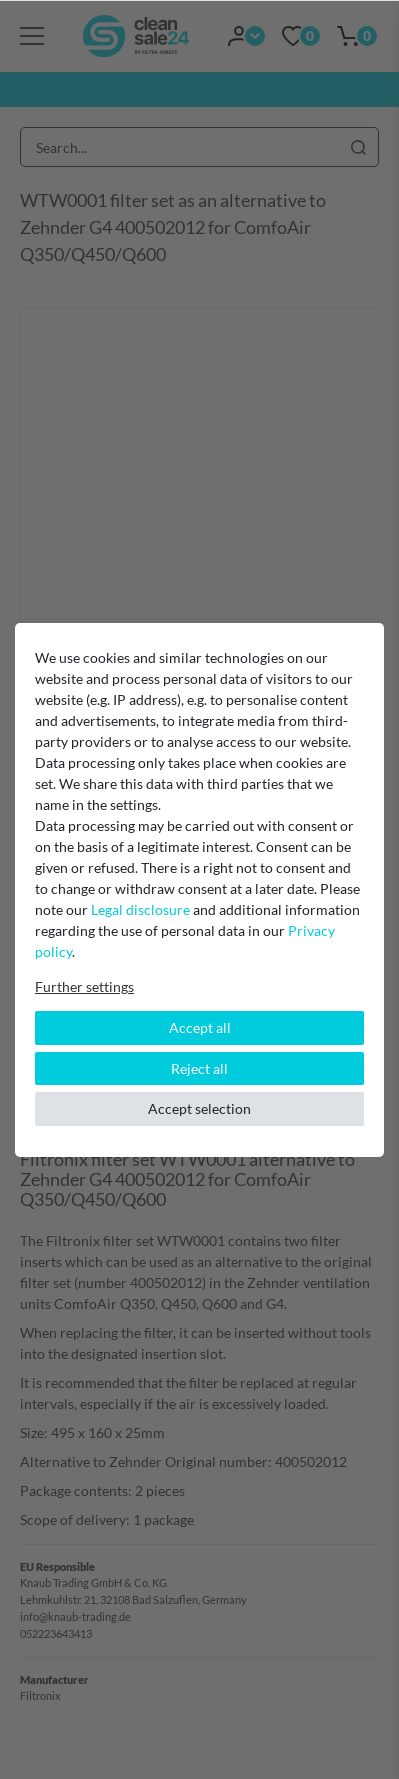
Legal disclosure (140, 909)
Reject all (199, 1068)
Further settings (84, 986)
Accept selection (199, 1108)
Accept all (200, 1027)
